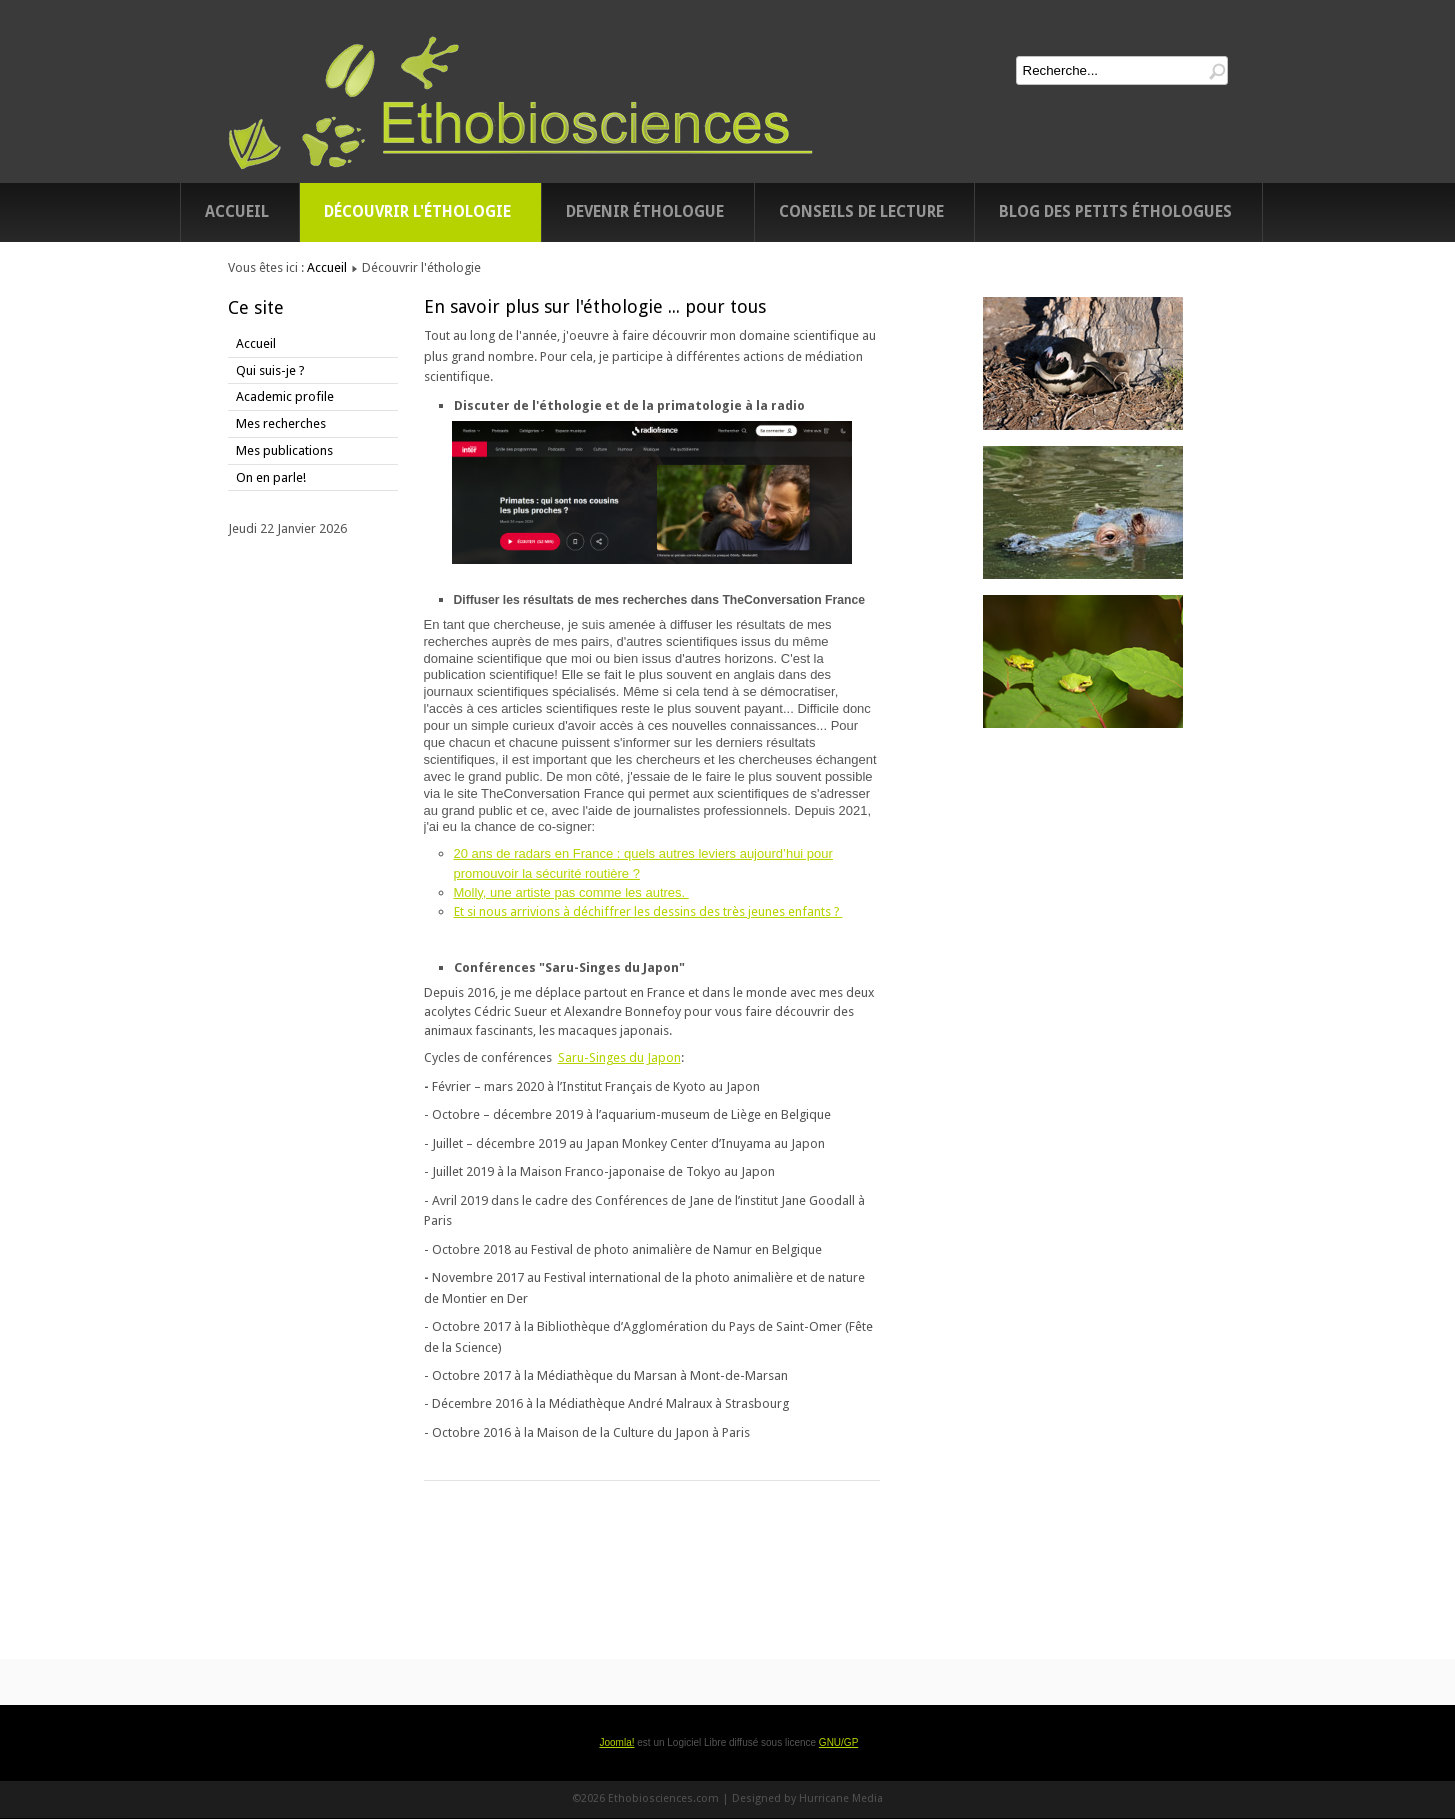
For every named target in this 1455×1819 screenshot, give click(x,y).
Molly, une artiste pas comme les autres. (571, 892)
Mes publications (284, 450)
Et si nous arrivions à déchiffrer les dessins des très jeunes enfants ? (648, 911)
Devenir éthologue (645, 212)
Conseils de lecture (861, 212)
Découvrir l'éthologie (417, 212)
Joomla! (616, 1742)
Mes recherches (281, 423)
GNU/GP (838, 1742)
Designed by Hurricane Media (807, 1798)
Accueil (237, 212)
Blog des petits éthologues (1115, 212)
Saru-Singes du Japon (619, 1057)
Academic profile (285, 396)
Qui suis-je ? (270, 370)
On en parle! (271, 477)
